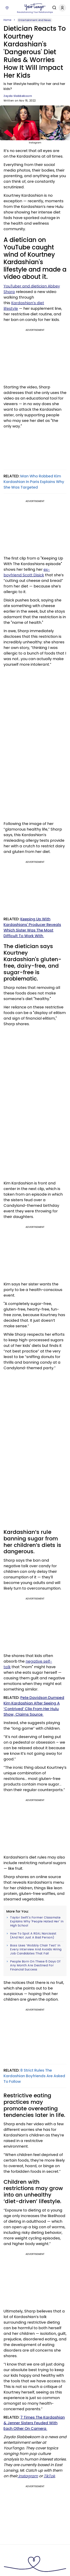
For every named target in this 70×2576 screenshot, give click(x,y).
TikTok (49, 2476)
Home (7, 20)
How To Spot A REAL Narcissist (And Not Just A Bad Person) (33, 1936)
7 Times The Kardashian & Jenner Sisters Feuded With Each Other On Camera (34, 2423)
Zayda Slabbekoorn (18, 96)
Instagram (28, 2476)
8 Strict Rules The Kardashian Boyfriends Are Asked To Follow (34, 2076)
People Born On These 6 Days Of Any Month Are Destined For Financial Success (35, 1965)
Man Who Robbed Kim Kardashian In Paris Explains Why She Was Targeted (34, 481)
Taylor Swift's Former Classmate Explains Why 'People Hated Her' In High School (36, 1922)
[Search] (53, 8)
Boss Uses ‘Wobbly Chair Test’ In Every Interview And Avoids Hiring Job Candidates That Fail (36, 1949)
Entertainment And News (34, 20)
